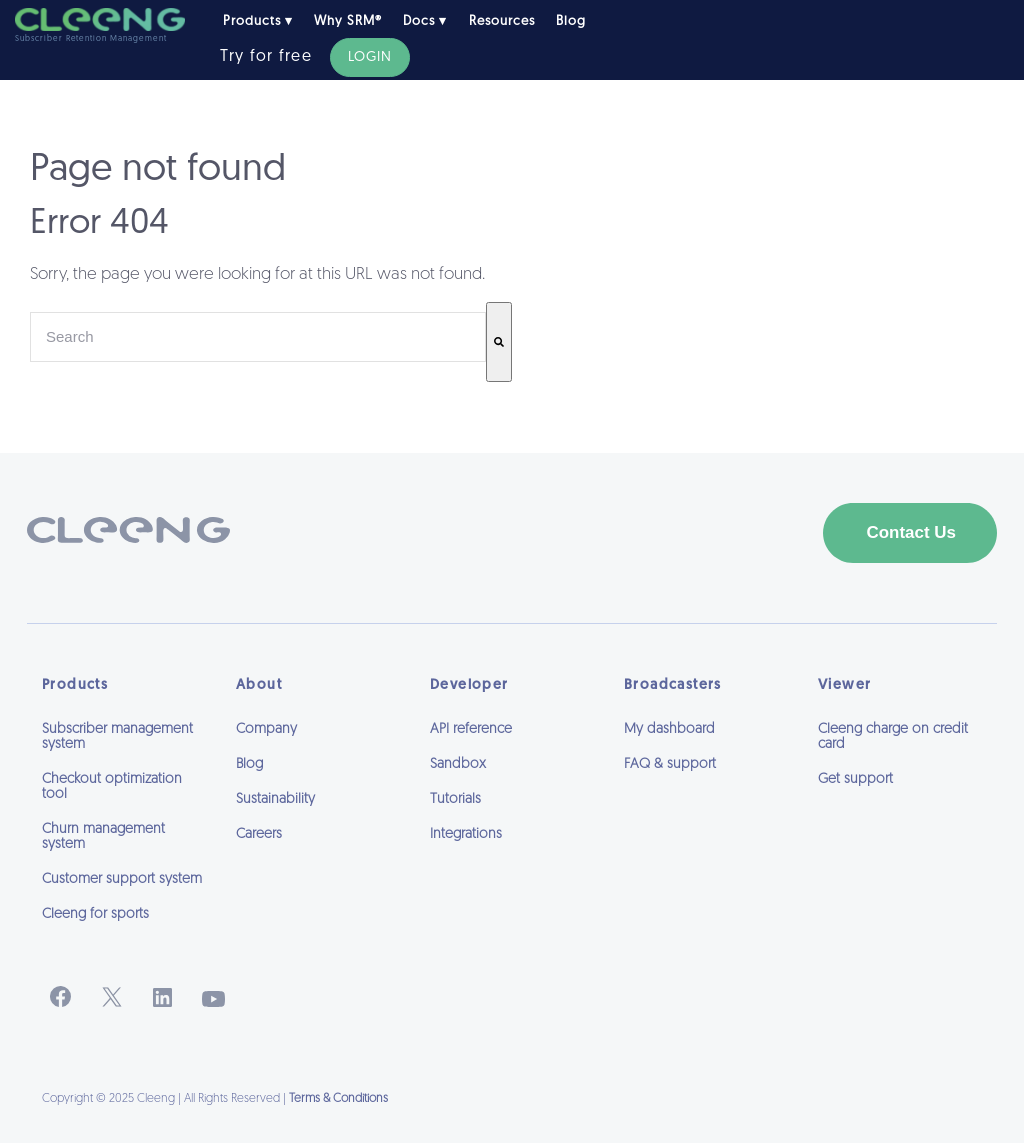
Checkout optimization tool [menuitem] (112, 787)
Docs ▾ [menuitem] (425, 21)
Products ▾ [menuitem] (258, 21)
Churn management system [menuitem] (103, 837)
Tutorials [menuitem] (455, 799)
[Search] (499, 342)
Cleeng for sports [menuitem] (95, 914)
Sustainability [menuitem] (275, 799)
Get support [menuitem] (855, 779)
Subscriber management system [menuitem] (117, 737)
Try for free (266, 57)
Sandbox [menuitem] (458, 764)
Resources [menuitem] (502, 21)
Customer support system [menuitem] (122, 879)
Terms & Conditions (338, 1099)
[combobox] (258, 337)
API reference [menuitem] (471, 729)
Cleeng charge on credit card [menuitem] (893, 737)
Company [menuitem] (266, 729)
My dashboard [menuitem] (669, 729)
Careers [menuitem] (259, 834)
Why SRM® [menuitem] (348, 21)
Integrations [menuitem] (466, 834)
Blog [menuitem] (571, 21)
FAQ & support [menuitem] (670, 764)
